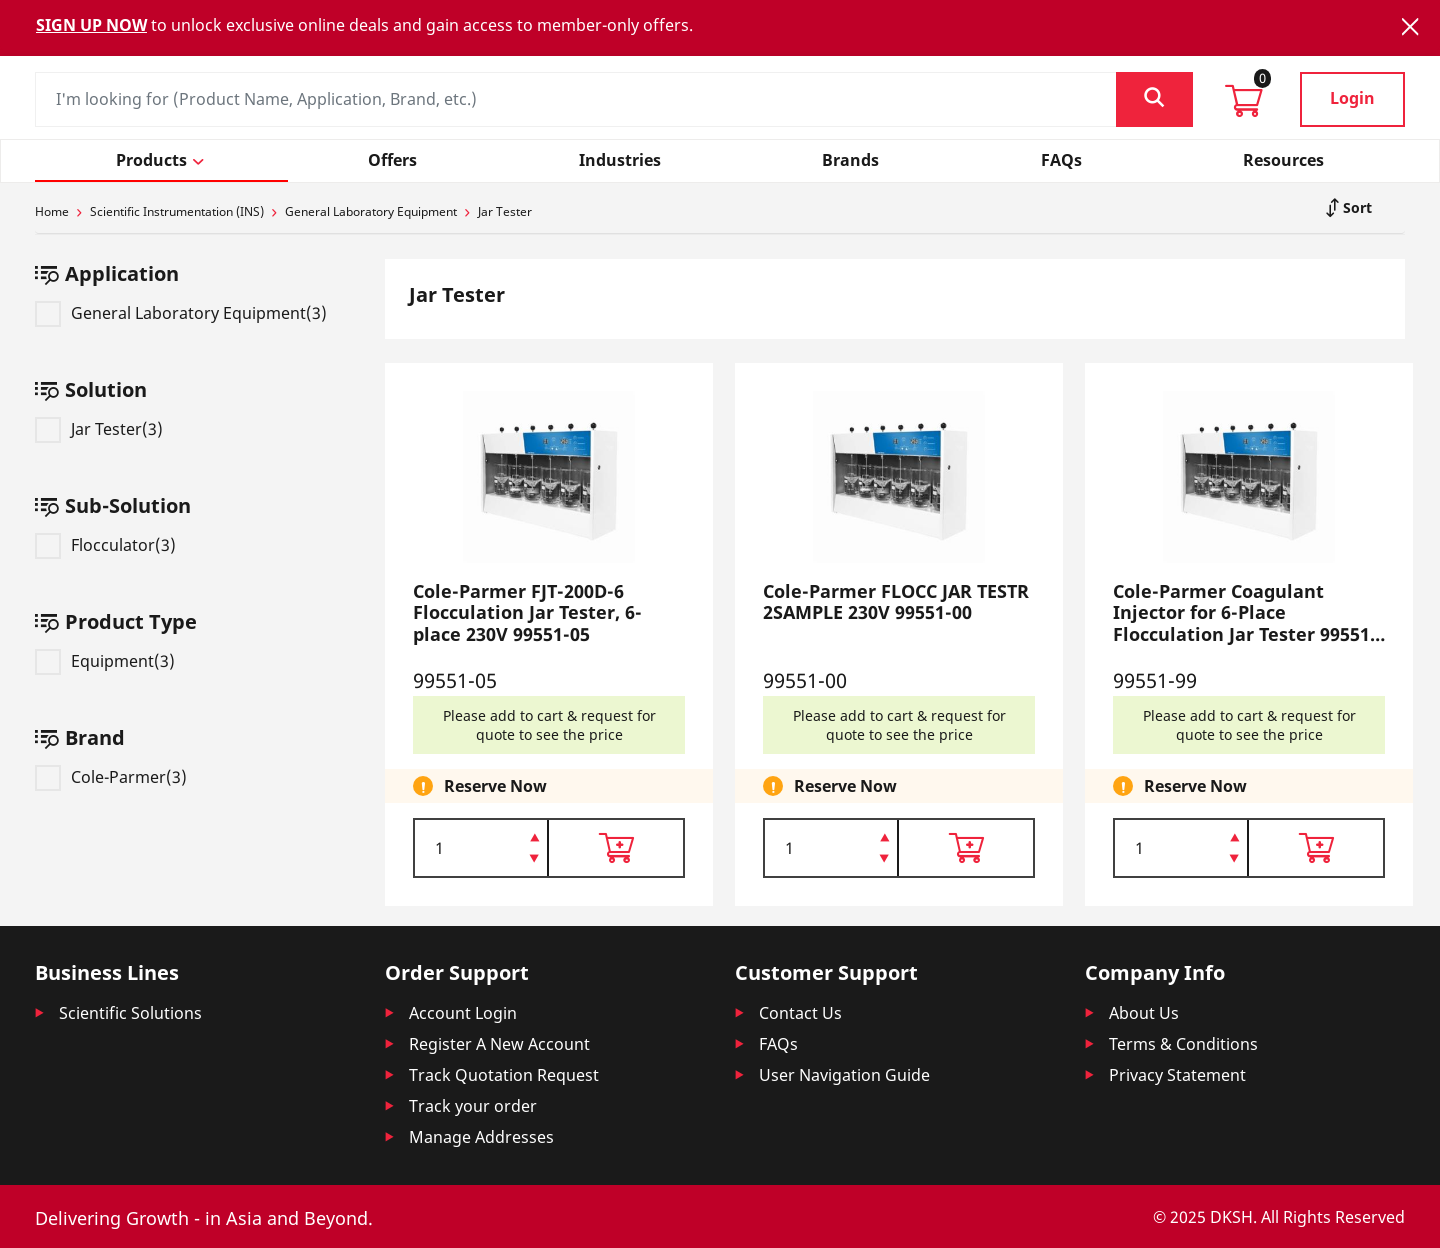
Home (52, 211)
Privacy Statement (1177, 1075)
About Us (1144, 1013)
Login (1352, 98)
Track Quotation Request (504, 1075)
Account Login (463, 1013)
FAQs (778, 1044)
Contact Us (800, 1013)
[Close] (1410, 26)
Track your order (473, 1106)
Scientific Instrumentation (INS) (177, 211)
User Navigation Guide (844, 1075)
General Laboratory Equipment (371, 211)
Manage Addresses (481, 1137)
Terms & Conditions (1183, 1044)
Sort (1355, 207)
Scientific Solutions (130, 1013)
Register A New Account (499, 1044)
